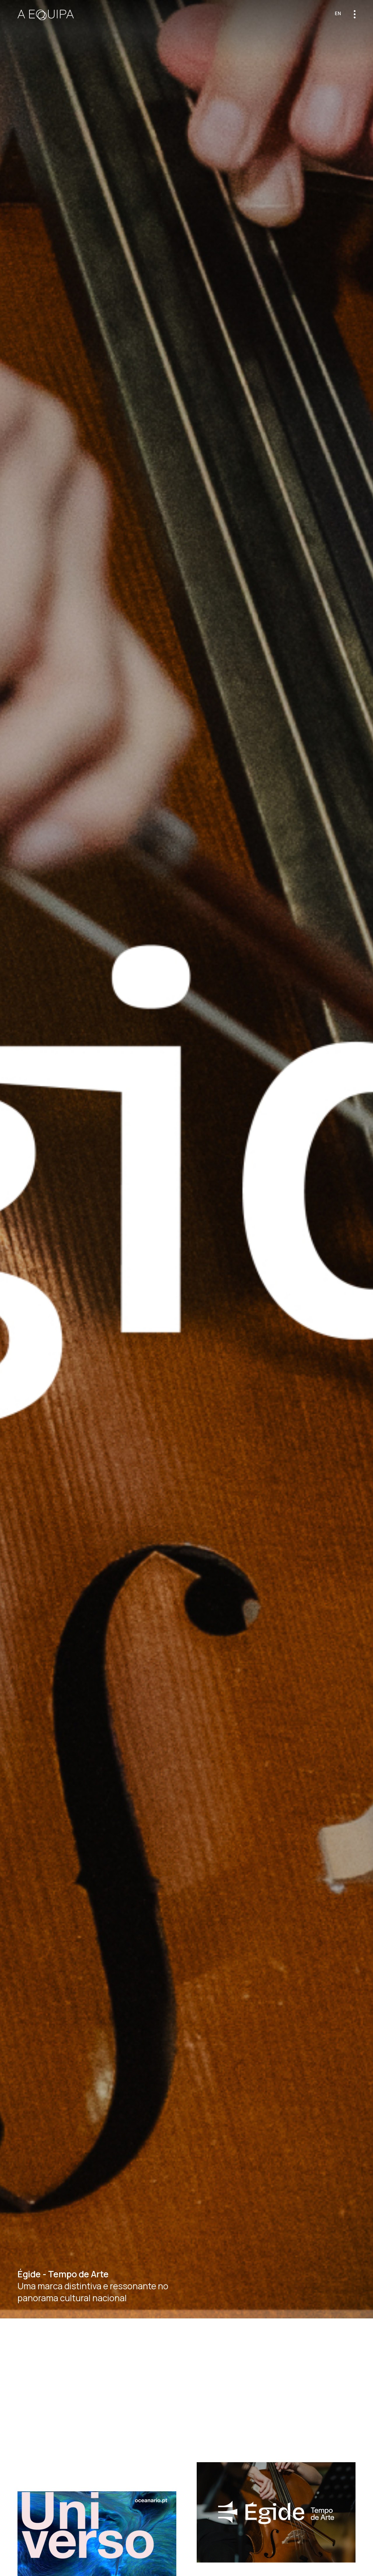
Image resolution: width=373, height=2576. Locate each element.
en (338, 13)
